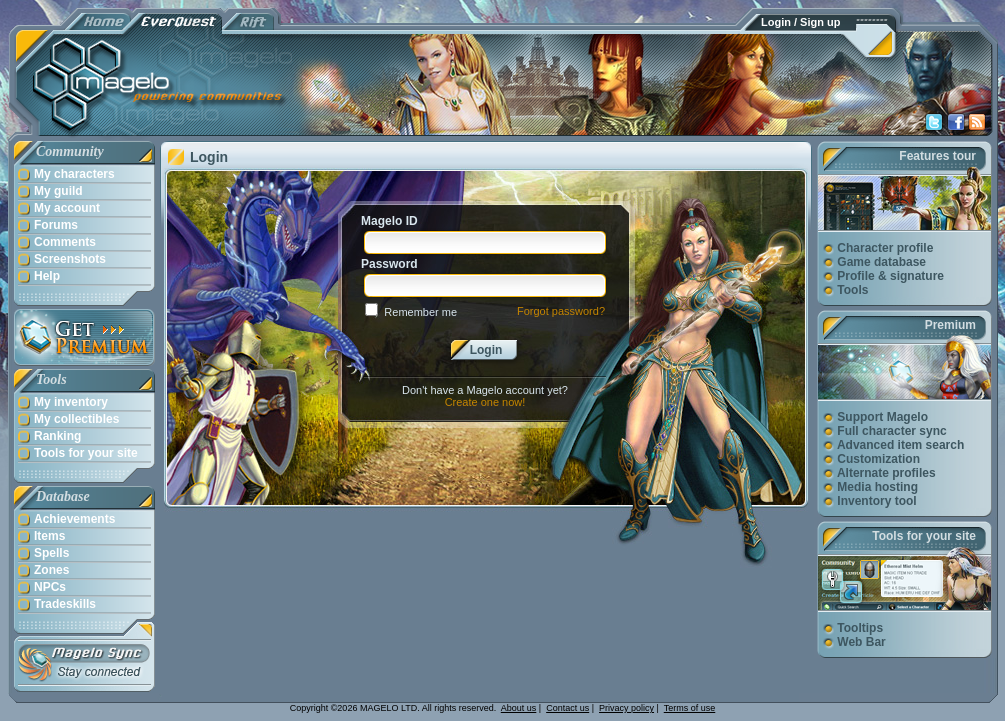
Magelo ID (389, 221)
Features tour (937, 156)
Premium (950, 325)
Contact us (567, 708)
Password (389, 264)
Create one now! (485, 402)
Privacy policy (626, 708)
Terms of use (690, 708)
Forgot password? (561, 311)
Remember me (420, 312)
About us (519, 708)
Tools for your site (924, 536)
